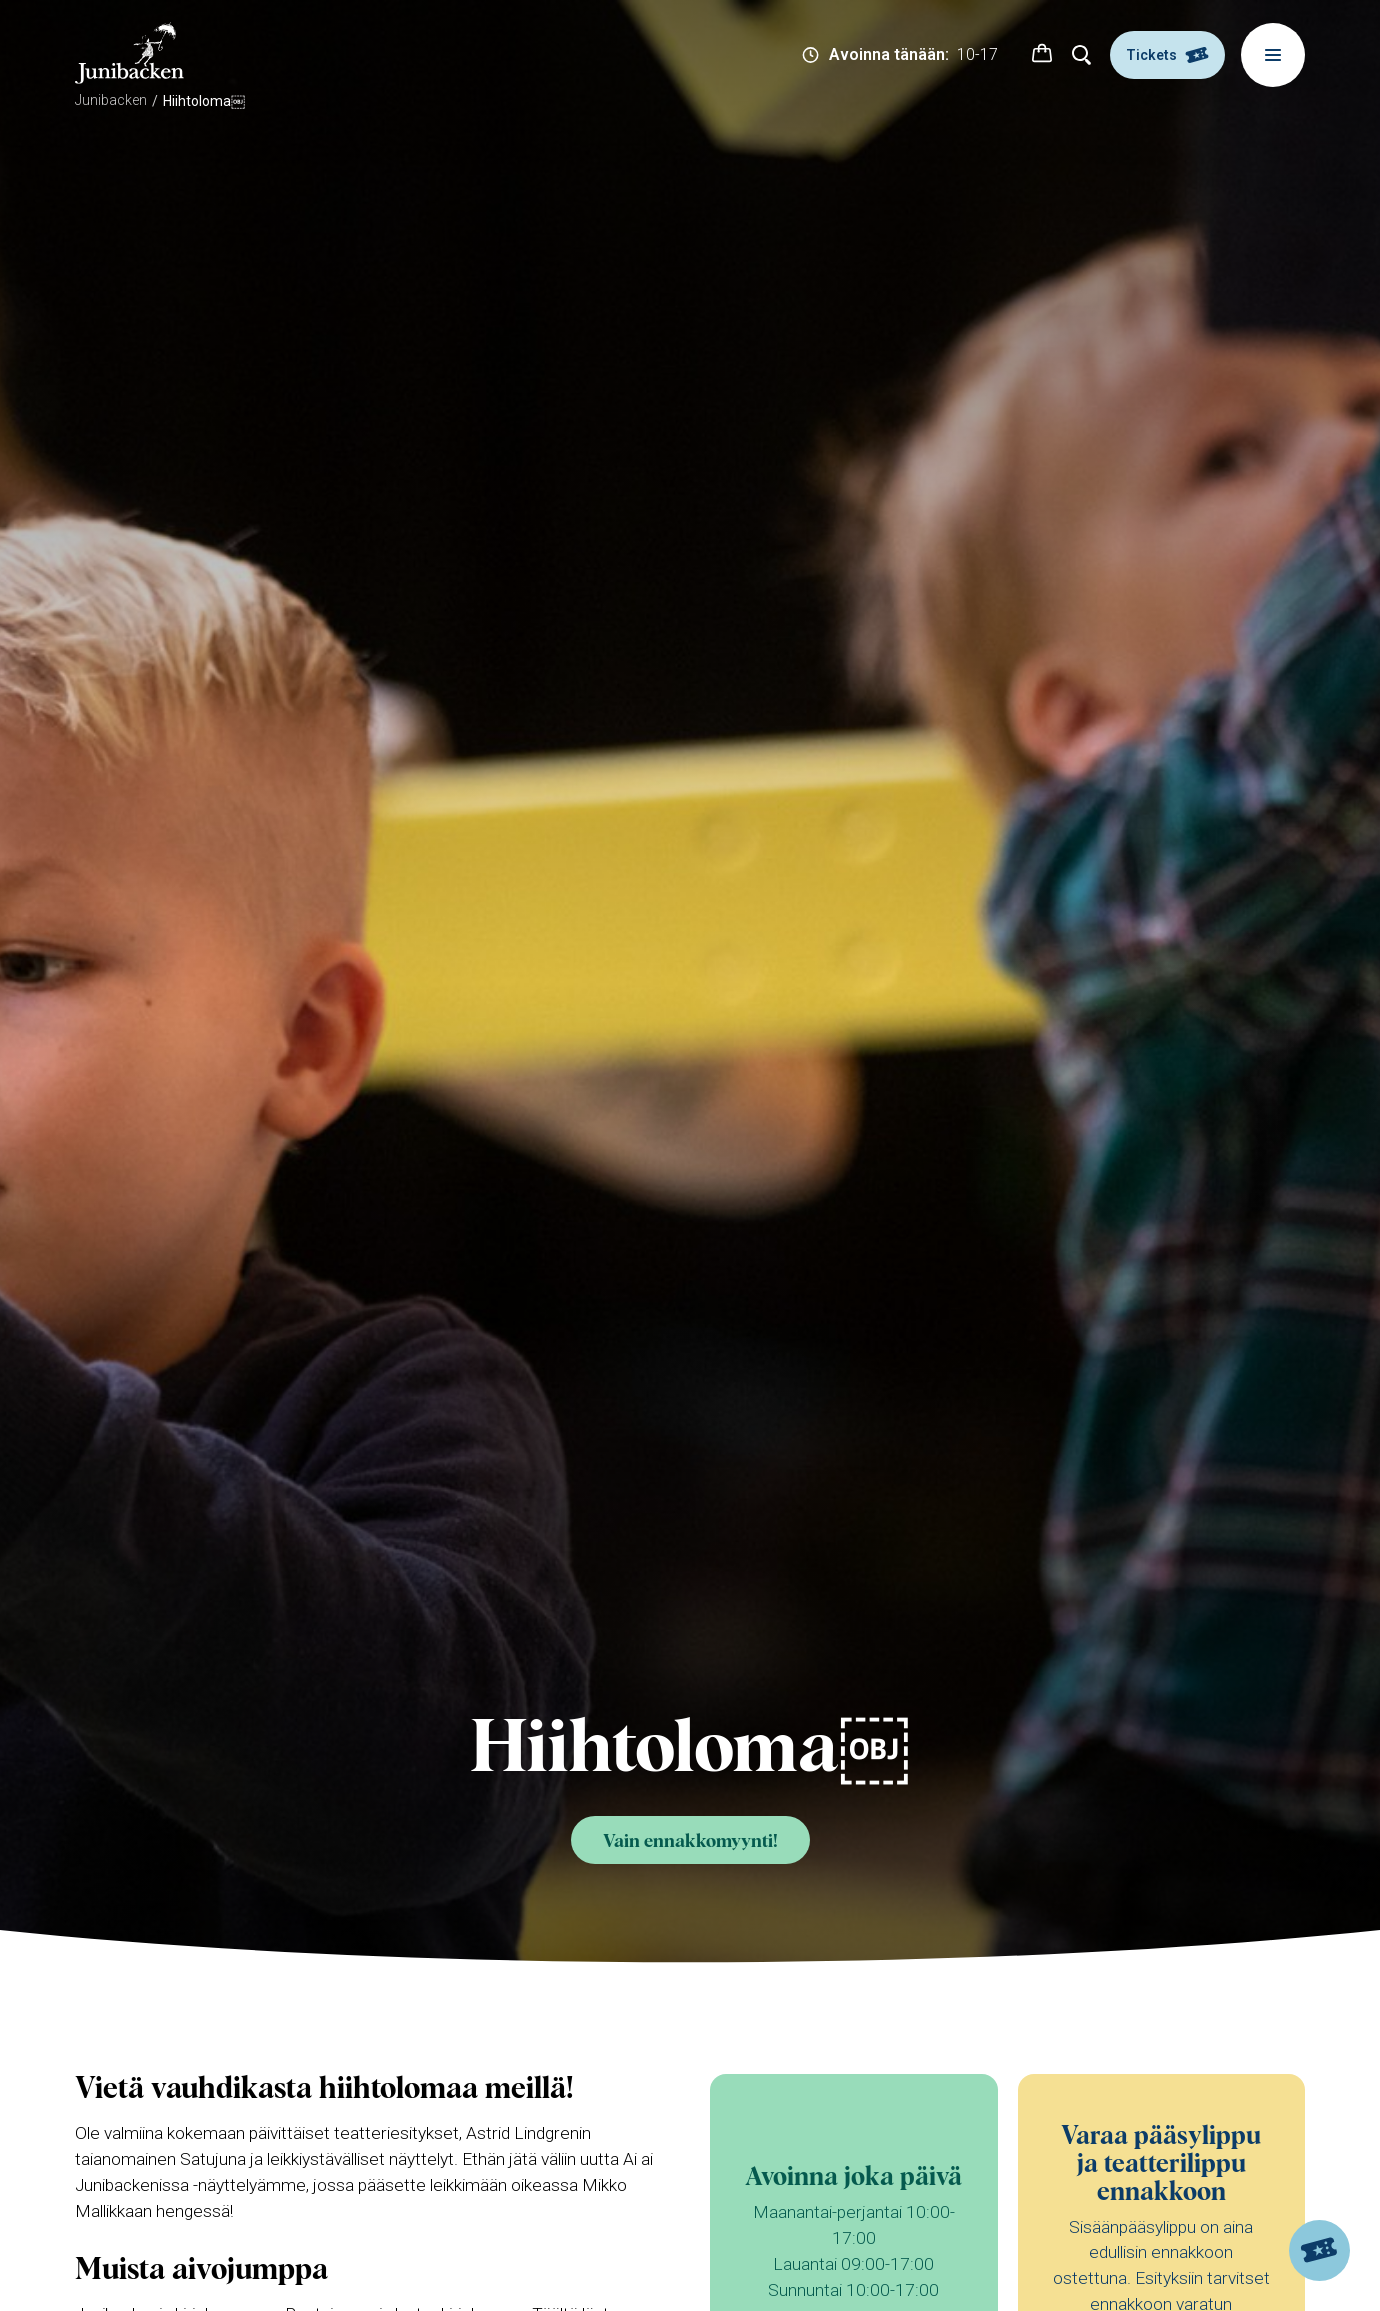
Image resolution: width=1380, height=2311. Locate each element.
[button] (1042, 55)
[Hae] (1082, 55)
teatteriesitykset (396, 2133)
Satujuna (213, 2159)
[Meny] (1273, 55)
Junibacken (111, 100)
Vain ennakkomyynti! (690, 1842)
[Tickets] (1319, 2250)
